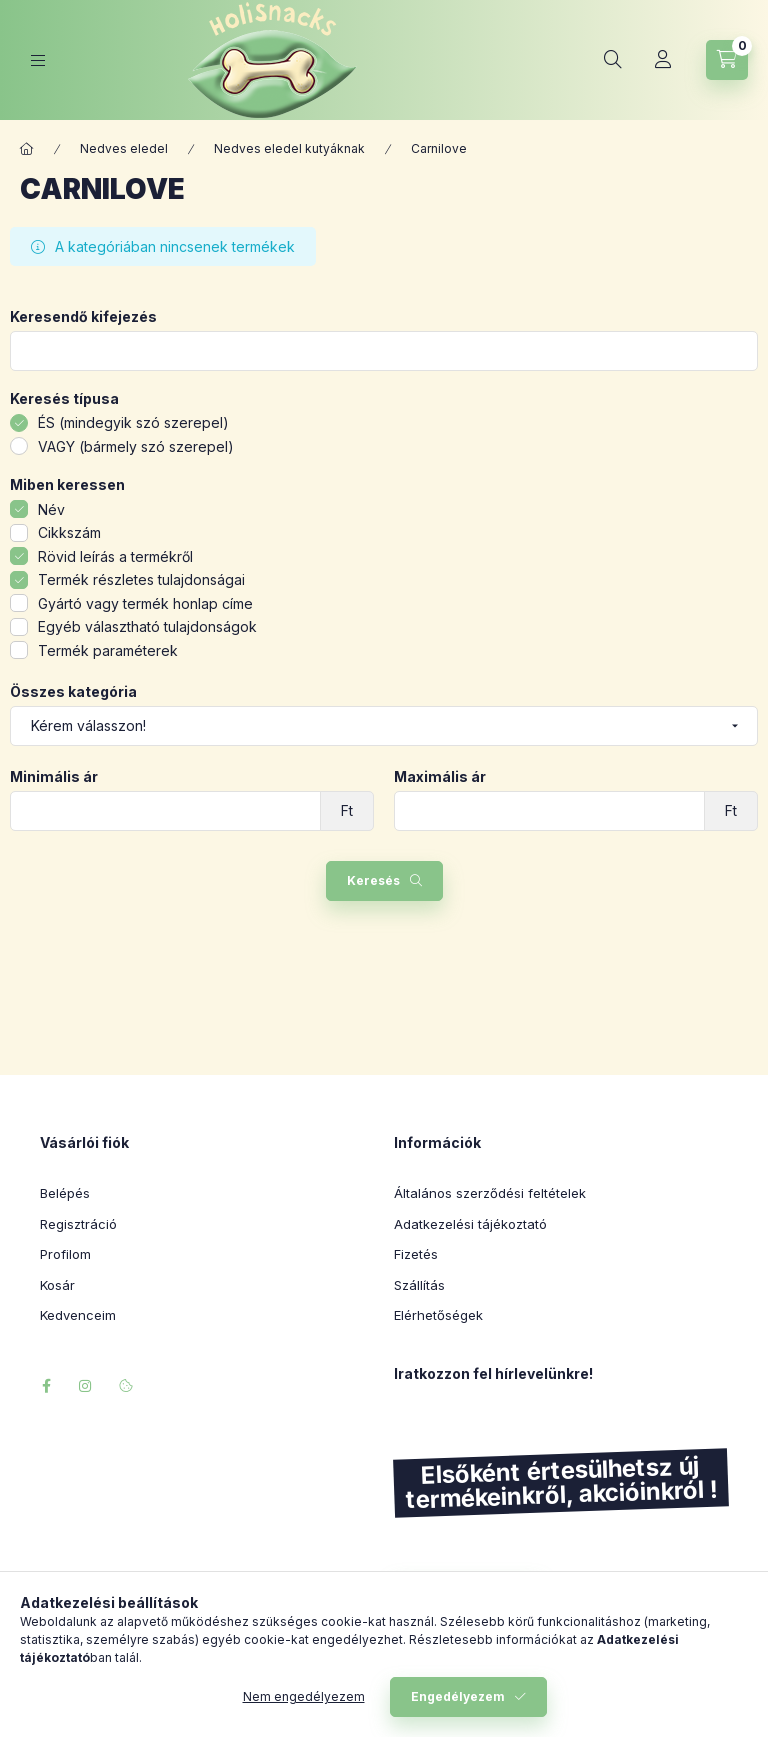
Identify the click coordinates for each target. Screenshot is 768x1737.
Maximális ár (440, 777)
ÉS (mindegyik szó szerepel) (133, 422)
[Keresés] (613, 60)
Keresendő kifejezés (83, 317)
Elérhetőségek (438, 1315)
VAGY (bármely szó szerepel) (136, 446)
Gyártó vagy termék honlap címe (145, 603)
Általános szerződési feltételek (490, 1193)
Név (51, 509)
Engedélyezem (458, 1696)
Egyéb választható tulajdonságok (147, 626)
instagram (86, 1386)
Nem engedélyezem (304, 1696)
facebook (46, 1386)
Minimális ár (54, 777)
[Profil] (663, 60)
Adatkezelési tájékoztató (470, 1224)
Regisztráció (78, 1224)
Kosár (57, 1285)
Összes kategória (73, 692)
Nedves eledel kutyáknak (289, 148)
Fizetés (416, 1254)
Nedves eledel (124, 148)
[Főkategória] (27, 149)
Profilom (65, 1254)
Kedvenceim (78, 1315)
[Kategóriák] (38, 60)
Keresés (373, 880)
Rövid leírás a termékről (115, 556)
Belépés (65, 1193)
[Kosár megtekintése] (727, 60)
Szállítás (419, 1285)
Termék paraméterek (108, 650)
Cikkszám (69, 532)
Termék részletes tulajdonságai (141, 579)
